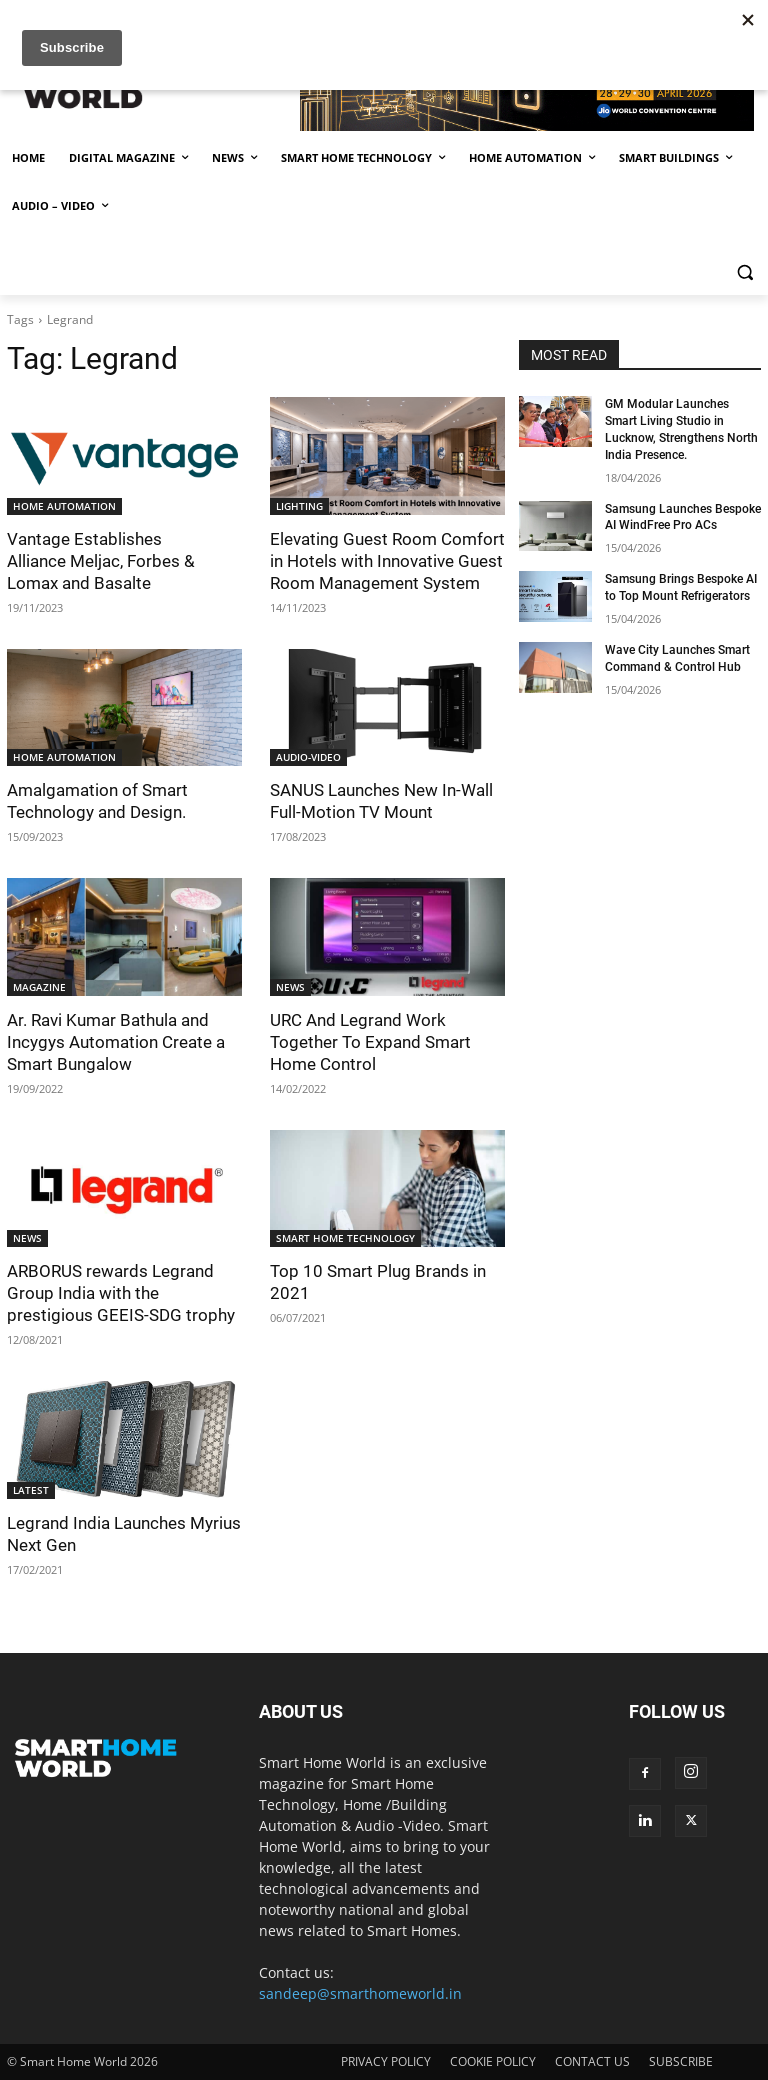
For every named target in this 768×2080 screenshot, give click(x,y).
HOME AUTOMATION (64, 506)
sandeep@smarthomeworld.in (360, 1993)
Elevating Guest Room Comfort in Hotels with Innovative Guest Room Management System (387, 561)
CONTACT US (592, 2061)
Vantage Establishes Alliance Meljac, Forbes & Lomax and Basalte (101, 561)
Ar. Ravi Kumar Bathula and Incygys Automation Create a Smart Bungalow (116, 1042)
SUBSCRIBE (681, 2061)
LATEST (31, 1490)
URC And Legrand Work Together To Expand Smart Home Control (370, 1042)
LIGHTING (299, 506)
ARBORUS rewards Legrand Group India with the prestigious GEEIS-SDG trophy (121, 1293)
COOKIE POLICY (493, 2061)
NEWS (290, 987)
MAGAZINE (39, 987)
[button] (744, 272)
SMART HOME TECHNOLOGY (345, 1238)
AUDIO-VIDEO (308, 757)
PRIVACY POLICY (386, 2061)
